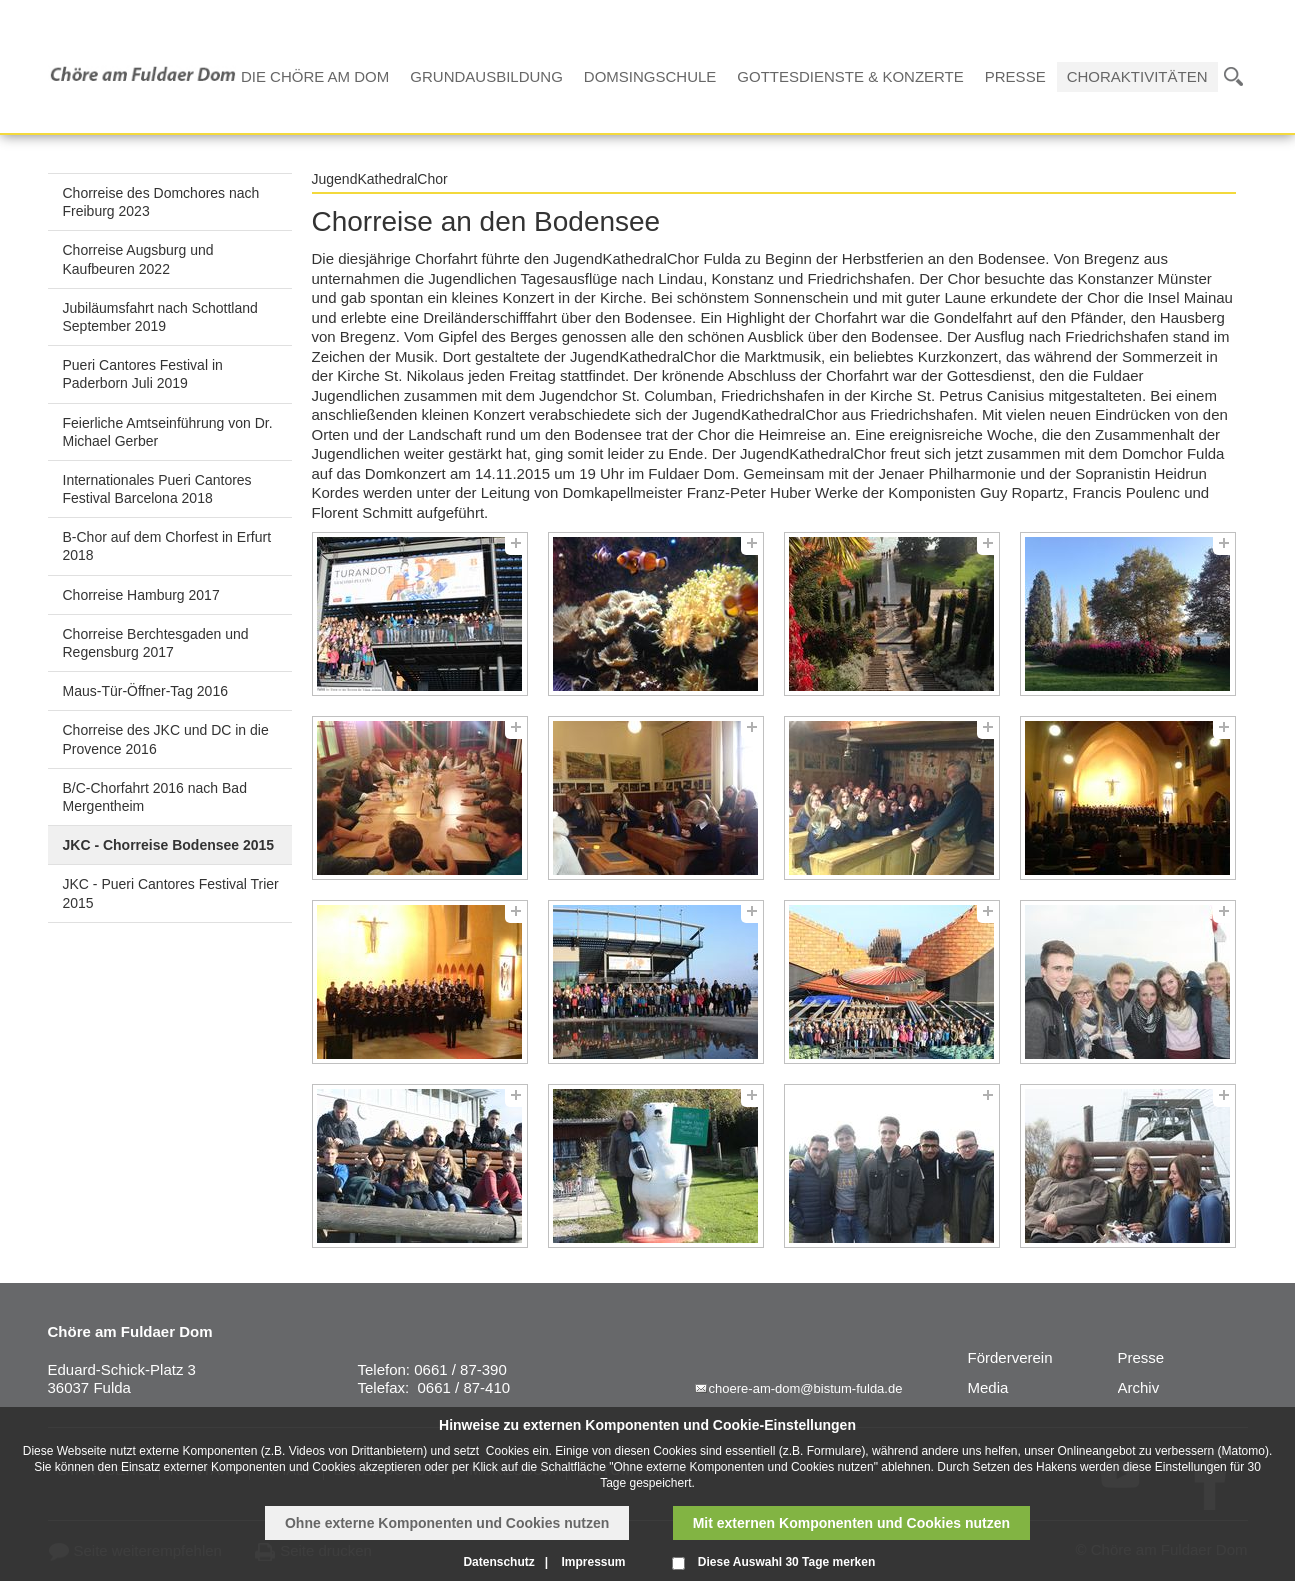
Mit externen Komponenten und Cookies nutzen (851, 1523)
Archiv (1139, 1387)
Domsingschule (650, 76)
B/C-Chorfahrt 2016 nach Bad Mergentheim (155, 797)
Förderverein (1010, 1357)
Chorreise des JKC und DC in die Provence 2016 (166, 739)
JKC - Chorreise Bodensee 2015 (169, 845)
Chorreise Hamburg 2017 (141, 595)
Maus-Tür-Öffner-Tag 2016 (145, 691)
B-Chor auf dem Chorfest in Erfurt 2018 (167, 546)
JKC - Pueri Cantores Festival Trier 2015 (171, 893)
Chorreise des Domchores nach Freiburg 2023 (161, 202)
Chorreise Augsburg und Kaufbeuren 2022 (138, 259)
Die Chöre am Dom (315, 76)
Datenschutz (498, 1562)
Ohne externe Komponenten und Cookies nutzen (447, 1523)
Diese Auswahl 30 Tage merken (786, 1562)
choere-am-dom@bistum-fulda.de (806, 1388)
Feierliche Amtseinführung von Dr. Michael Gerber (168, 432)
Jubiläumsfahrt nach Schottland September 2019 (160, 317)
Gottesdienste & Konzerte (850, 76)
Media (988, 1387)
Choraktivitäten (1137, 76)
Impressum (593, 1562)
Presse (1015, 76)
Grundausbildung (486, 76)
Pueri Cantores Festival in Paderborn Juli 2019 (143, 374)
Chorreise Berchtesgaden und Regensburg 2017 (156, 643)
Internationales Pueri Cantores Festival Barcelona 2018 (157, 489)
